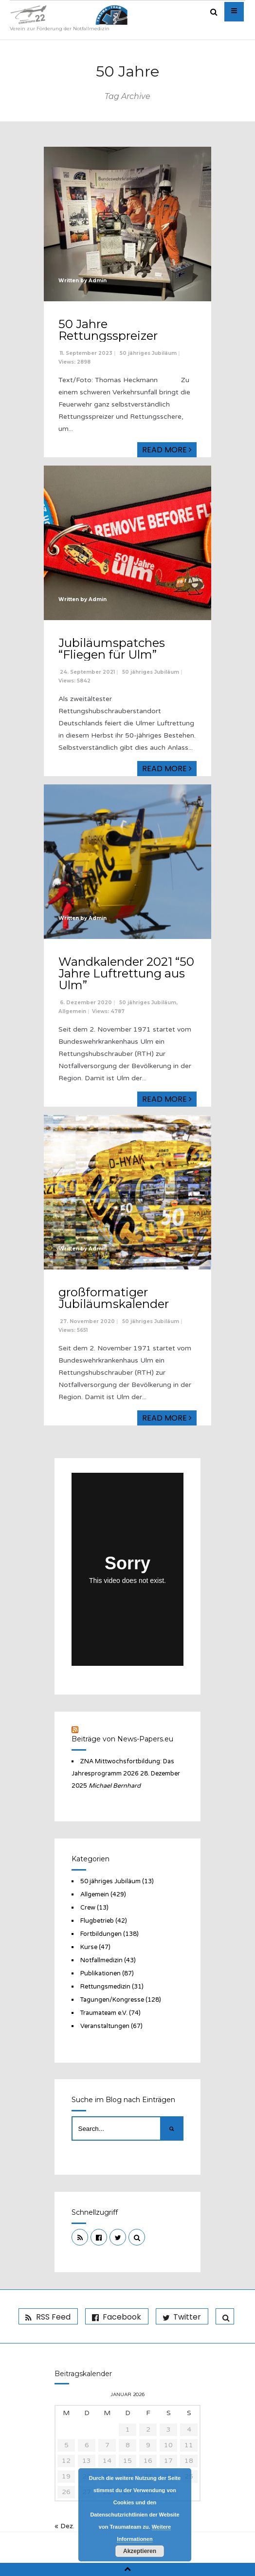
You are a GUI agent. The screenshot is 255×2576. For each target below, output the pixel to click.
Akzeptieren (139, 2551)
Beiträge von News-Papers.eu (122, 1739)
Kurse (88, 1947)
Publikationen (100, 1973)
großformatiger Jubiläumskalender (113, 1298)
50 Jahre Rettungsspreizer (108, 330)
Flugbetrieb (97, 1921)
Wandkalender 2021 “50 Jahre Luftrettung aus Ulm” (126, 973)
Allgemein (72, 1011)
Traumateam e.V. (104, 2013)
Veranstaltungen (104, 2026)
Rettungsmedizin (105, 1987)
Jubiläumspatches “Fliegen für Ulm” (111, 649)
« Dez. (64, 2526)
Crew (87, 1908)
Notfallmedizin (101, 1960)
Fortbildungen (101, 1934)
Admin (98, 280)
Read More (167, 449)
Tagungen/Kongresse (112, 2000)
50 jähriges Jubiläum (148, 353)
